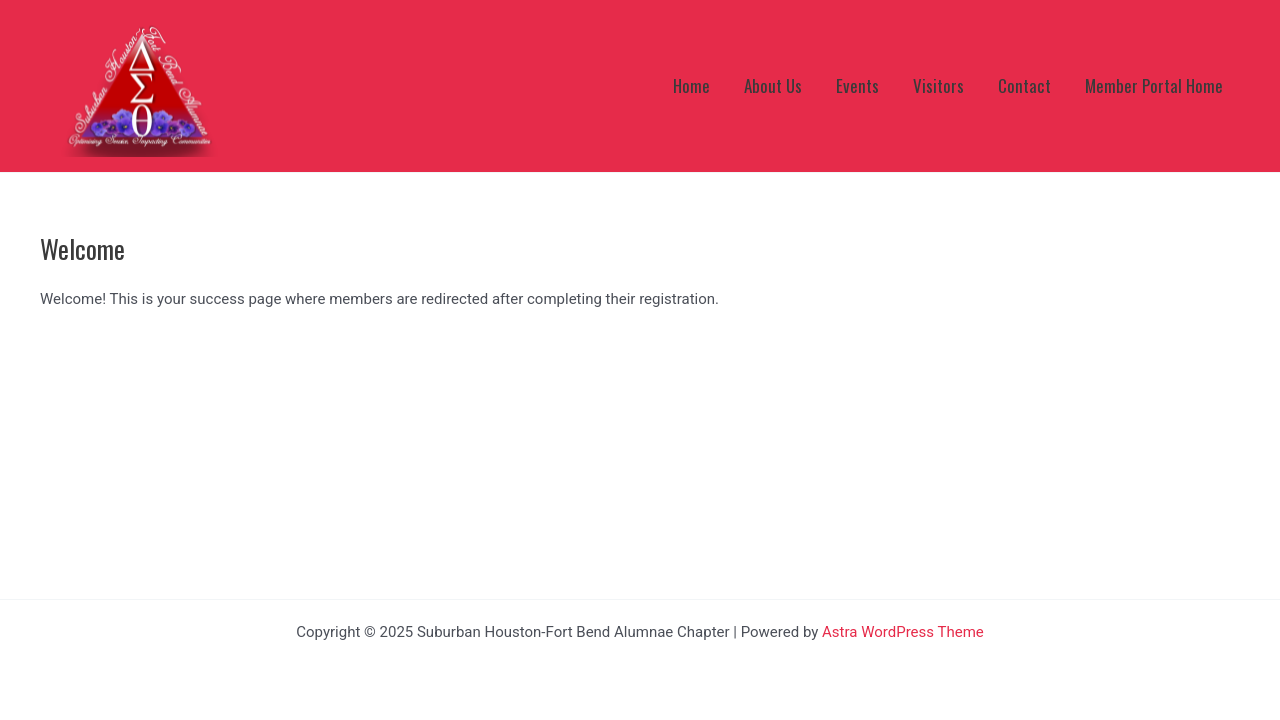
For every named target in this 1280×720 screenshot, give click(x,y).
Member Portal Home (1154, 85)
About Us (773, 85)
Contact (1024, 85)
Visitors (938, 85)
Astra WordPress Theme (903, 632)
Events (857, 85)
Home (691, 85)
